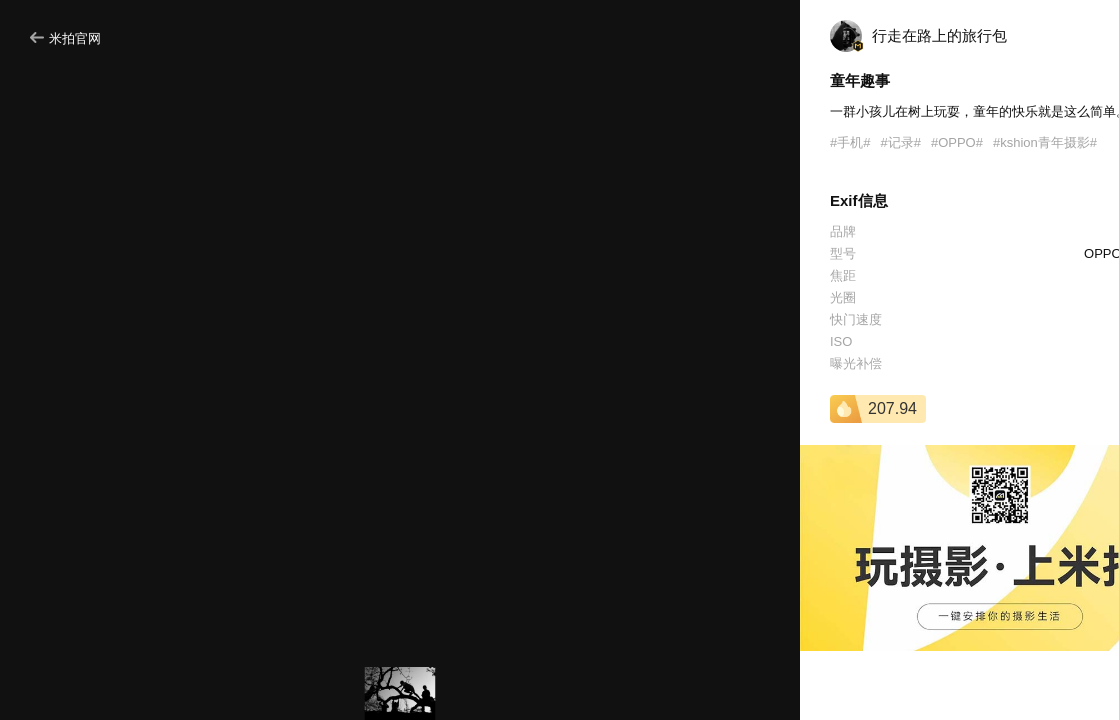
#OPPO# (957, 142)
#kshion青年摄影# (1045, 142)
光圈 (843, 297)
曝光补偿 (856, 363)
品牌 (843, 231)
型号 (843, 253)
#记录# (900, 142)
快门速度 (856, 319)
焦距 (843, 275)
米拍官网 (65, 38)
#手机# (850, 142)
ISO (841, 341)
